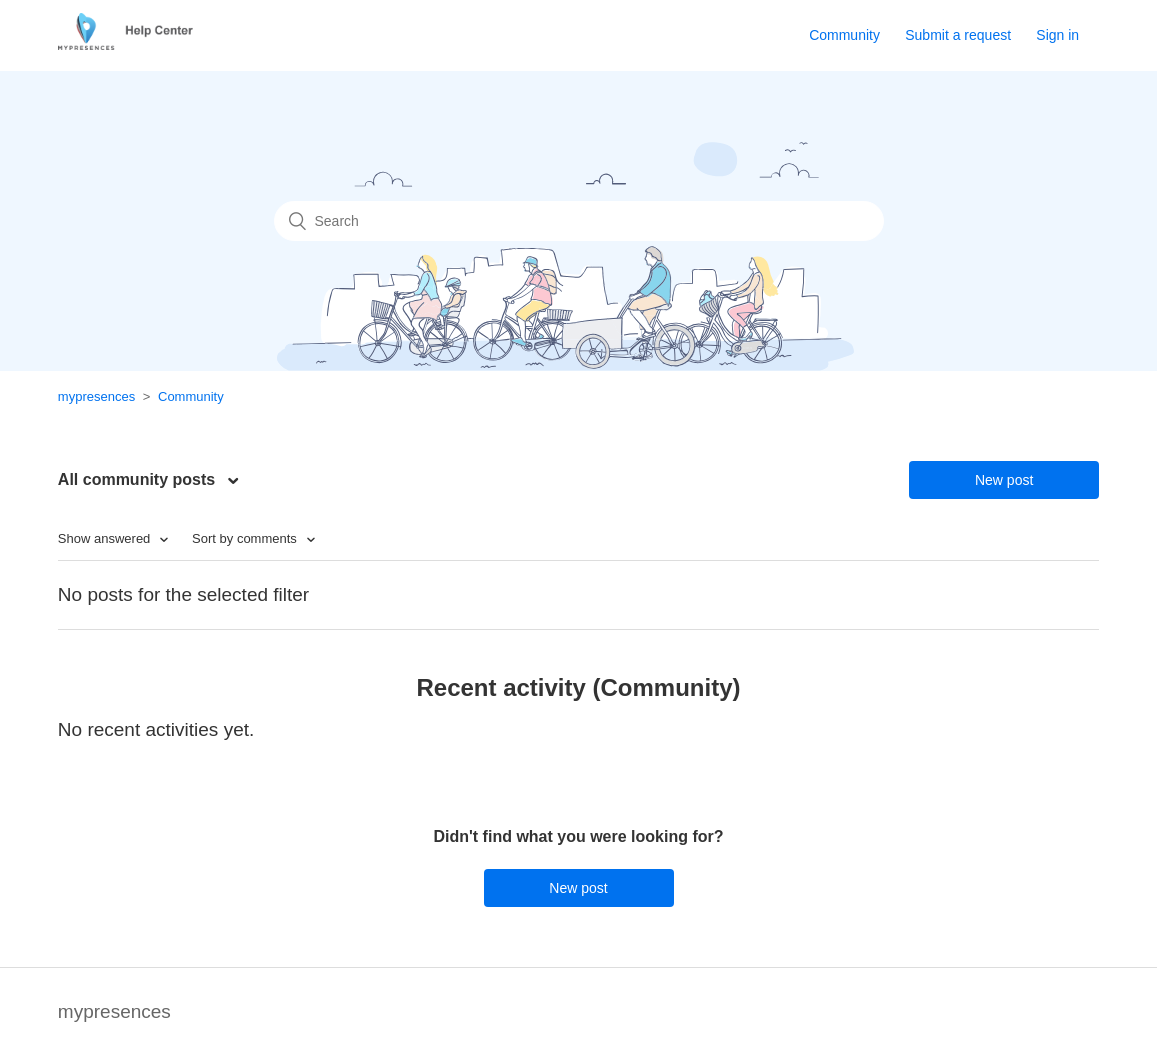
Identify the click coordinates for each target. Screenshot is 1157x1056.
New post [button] (1004, 480)
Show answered (106, 538)
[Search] (579, 221)
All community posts (139, 479)
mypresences (96, 396)
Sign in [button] (1057, 35)
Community (844, 35)
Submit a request (958, 35)
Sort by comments (246, 538)
